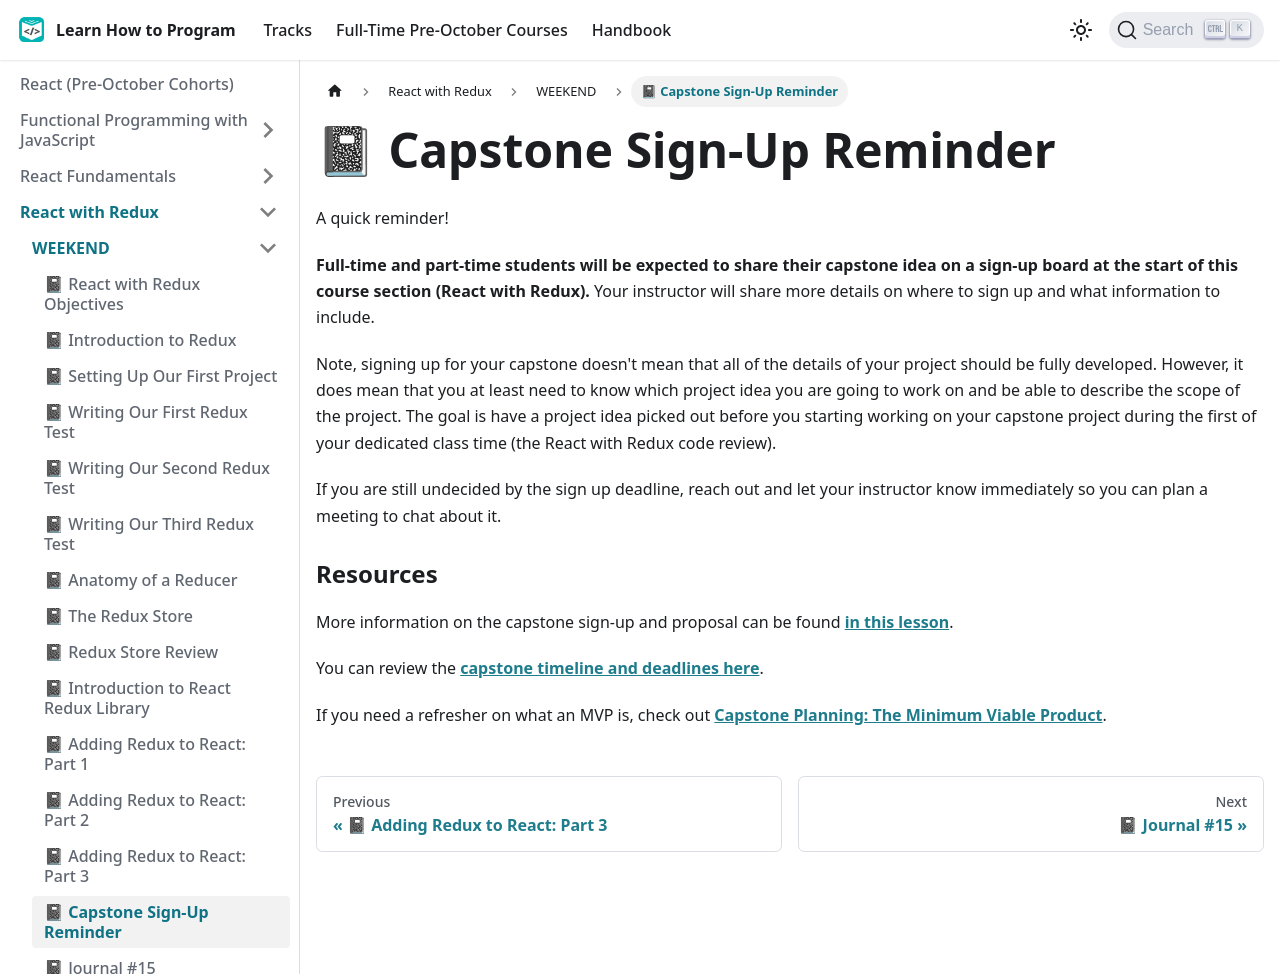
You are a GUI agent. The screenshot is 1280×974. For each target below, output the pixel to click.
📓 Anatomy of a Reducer (141, 580)
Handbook (632, 30)
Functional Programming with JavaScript (134, 130)
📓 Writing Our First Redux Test (146, 422)
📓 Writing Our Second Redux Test (157, 478)
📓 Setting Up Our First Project (160, 376)
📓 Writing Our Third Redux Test (149, 534)
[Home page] (335, 91)
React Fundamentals (98, 176)
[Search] (1186, 30)
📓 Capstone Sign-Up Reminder (126, 922)
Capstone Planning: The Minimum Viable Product (908, 715)
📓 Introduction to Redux (140, 340)
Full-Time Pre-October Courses (452, 30)
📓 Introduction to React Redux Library (137, 698)
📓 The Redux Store (118, 616)
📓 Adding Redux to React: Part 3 (145, 866)
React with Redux (89, 212)
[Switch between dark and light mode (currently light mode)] (1081, 30)
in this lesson (897, 622)
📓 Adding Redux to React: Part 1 (145, 754)
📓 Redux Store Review (131, 652)
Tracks (288, 30)
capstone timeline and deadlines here (609, 668)
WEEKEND (71, 248)
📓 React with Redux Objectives (122, 294)
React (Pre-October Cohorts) (127, 84)
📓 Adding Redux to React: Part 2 (145, 810)
